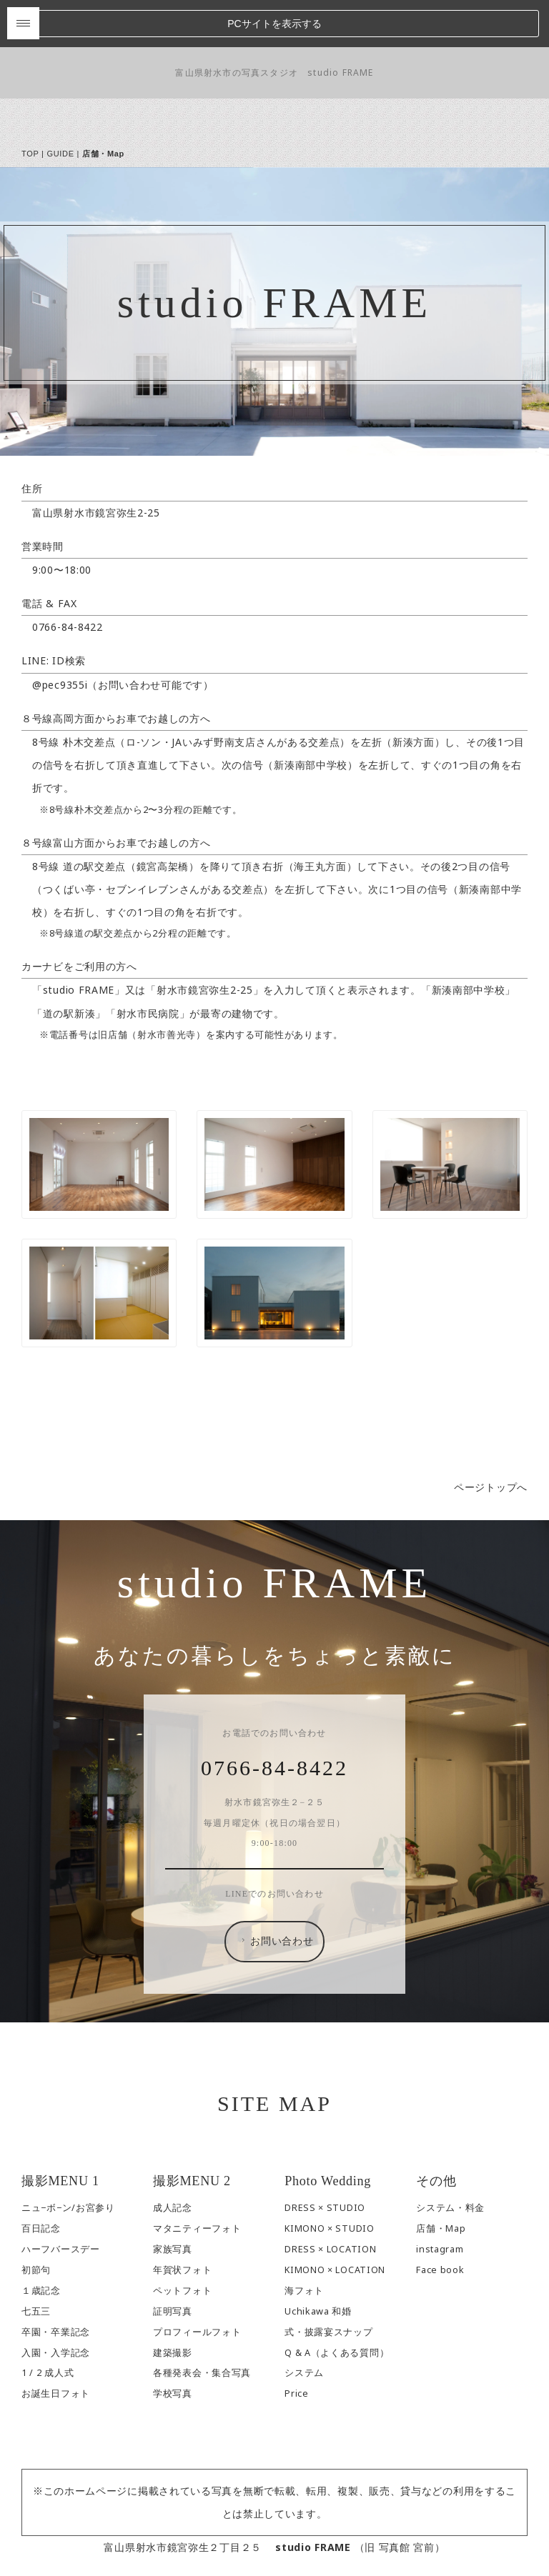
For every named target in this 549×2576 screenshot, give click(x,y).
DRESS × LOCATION (330, 2201)
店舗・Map (440, 2181)
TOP (30, 106)
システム (304, 2326)
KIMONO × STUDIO (330, 2181)
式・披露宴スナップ (328, 2284)
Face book (440, 2222)
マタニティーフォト (197, 2181)
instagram (439, 2201)
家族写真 (172, 2201)
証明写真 (172, 2263)
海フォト (304, 2243)
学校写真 (172, 2346)
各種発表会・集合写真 (202, 2326)
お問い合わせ (276, 1893)
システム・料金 (450, 2160)
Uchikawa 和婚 (318, 2263)
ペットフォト (182, 2243)
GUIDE (60, 106)
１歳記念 (41, 2243)
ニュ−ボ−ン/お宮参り (68, 2160)
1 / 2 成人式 (47, 2326)
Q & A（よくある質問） (337, 2305)
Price (297, 2346)
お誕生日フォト (55, 2346)
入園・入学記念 (55, 2305)
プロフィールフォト (197, 2284)
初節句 (36, 2222)
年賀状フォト (182, 2222)
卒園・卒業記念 (55, 2284)
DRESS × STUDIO (325, 2160)
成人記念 (172, 2160)
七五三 (36, 2263)
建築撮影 (172, 2305)
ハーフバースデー (60, 2201)
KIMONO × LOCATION (335, 2222)
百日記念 (41, 2181)
